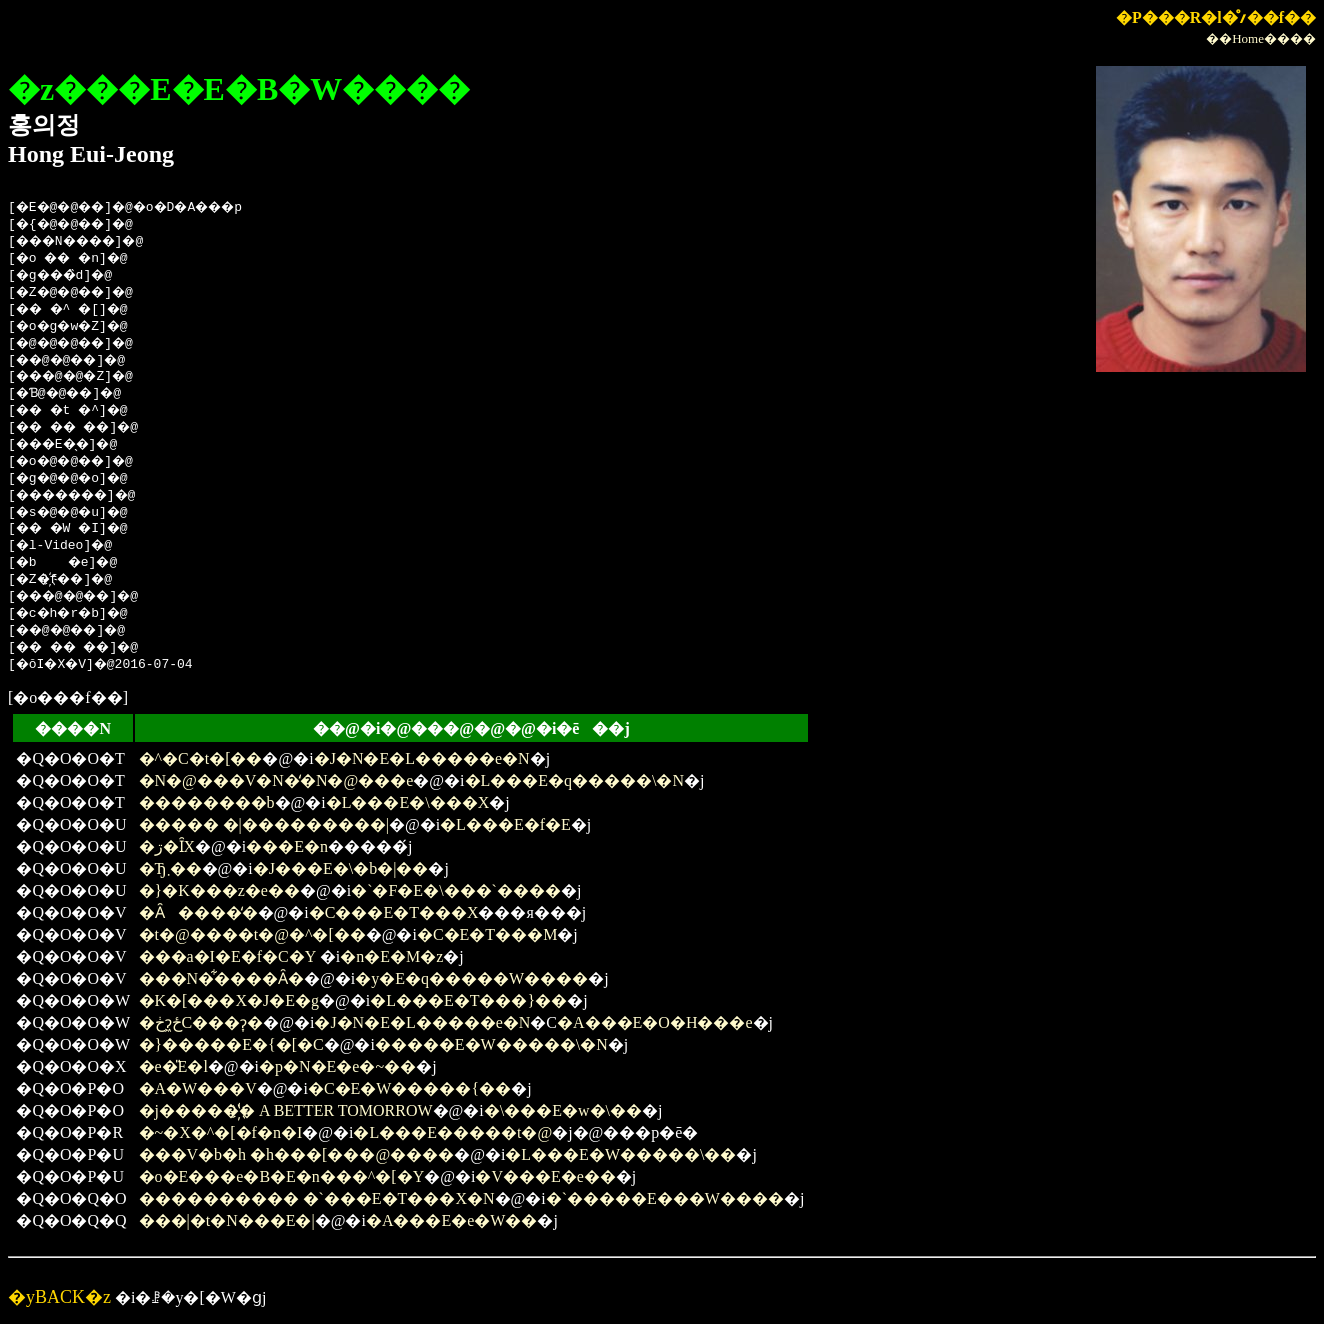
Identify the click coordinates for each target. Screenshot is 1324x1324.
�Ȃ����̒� (198, 912)
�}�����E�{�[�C (231, 1044)
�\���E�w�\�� (563, 1110)
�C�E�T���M (487, 934)
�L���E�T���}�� (468, 1000)
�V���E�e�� (545, 1176)
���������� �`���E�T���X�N (317, 1198)
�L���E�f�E (505, 824)
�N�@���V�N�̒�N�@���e (276, 780)
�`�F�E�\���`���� (456, 890)
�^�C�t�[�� (201, 758)
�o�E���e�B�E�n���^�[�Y (282, 1176)
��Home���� (1261, 38)
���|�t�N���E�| (227, 1220)
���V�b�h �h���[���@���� (297, 1154)
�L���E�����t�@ (452, 1132)
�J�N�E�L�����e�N (422, 758)
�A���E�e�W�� (452, 1220)
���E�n (287, 846)
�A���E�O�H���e (655, 1022)
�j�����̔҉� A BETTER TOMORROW (286, 1110)
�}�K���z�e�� (219, 890)
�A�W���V (198, 1088)
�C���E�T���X (394, 912)
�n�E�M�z (391, 956)
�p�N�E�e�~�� (337, 1066)
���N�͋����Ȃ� (222, 978)
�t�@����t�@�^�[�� (252, 934)
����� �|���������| (264, 824)
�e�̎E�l (173, 1066)
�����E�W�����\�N (491, 1044)
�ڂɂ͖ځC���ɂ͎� (201, 1022)
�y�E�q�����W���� (471, 978)
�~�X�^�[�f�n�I (221, 1132)
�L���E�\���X (408, 802)
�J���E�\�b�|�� (341, 868)
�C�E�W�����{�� (409, 1088)
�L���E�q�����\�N (575, 780)
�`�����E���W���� (665, 1198)
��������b (207, 802)
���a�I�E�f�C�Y (227, 956)
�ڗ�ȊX (167, 846)
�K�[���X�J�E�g (229, 1000)
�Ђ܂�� (170, 868)
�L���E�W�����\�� (620, 1154)
